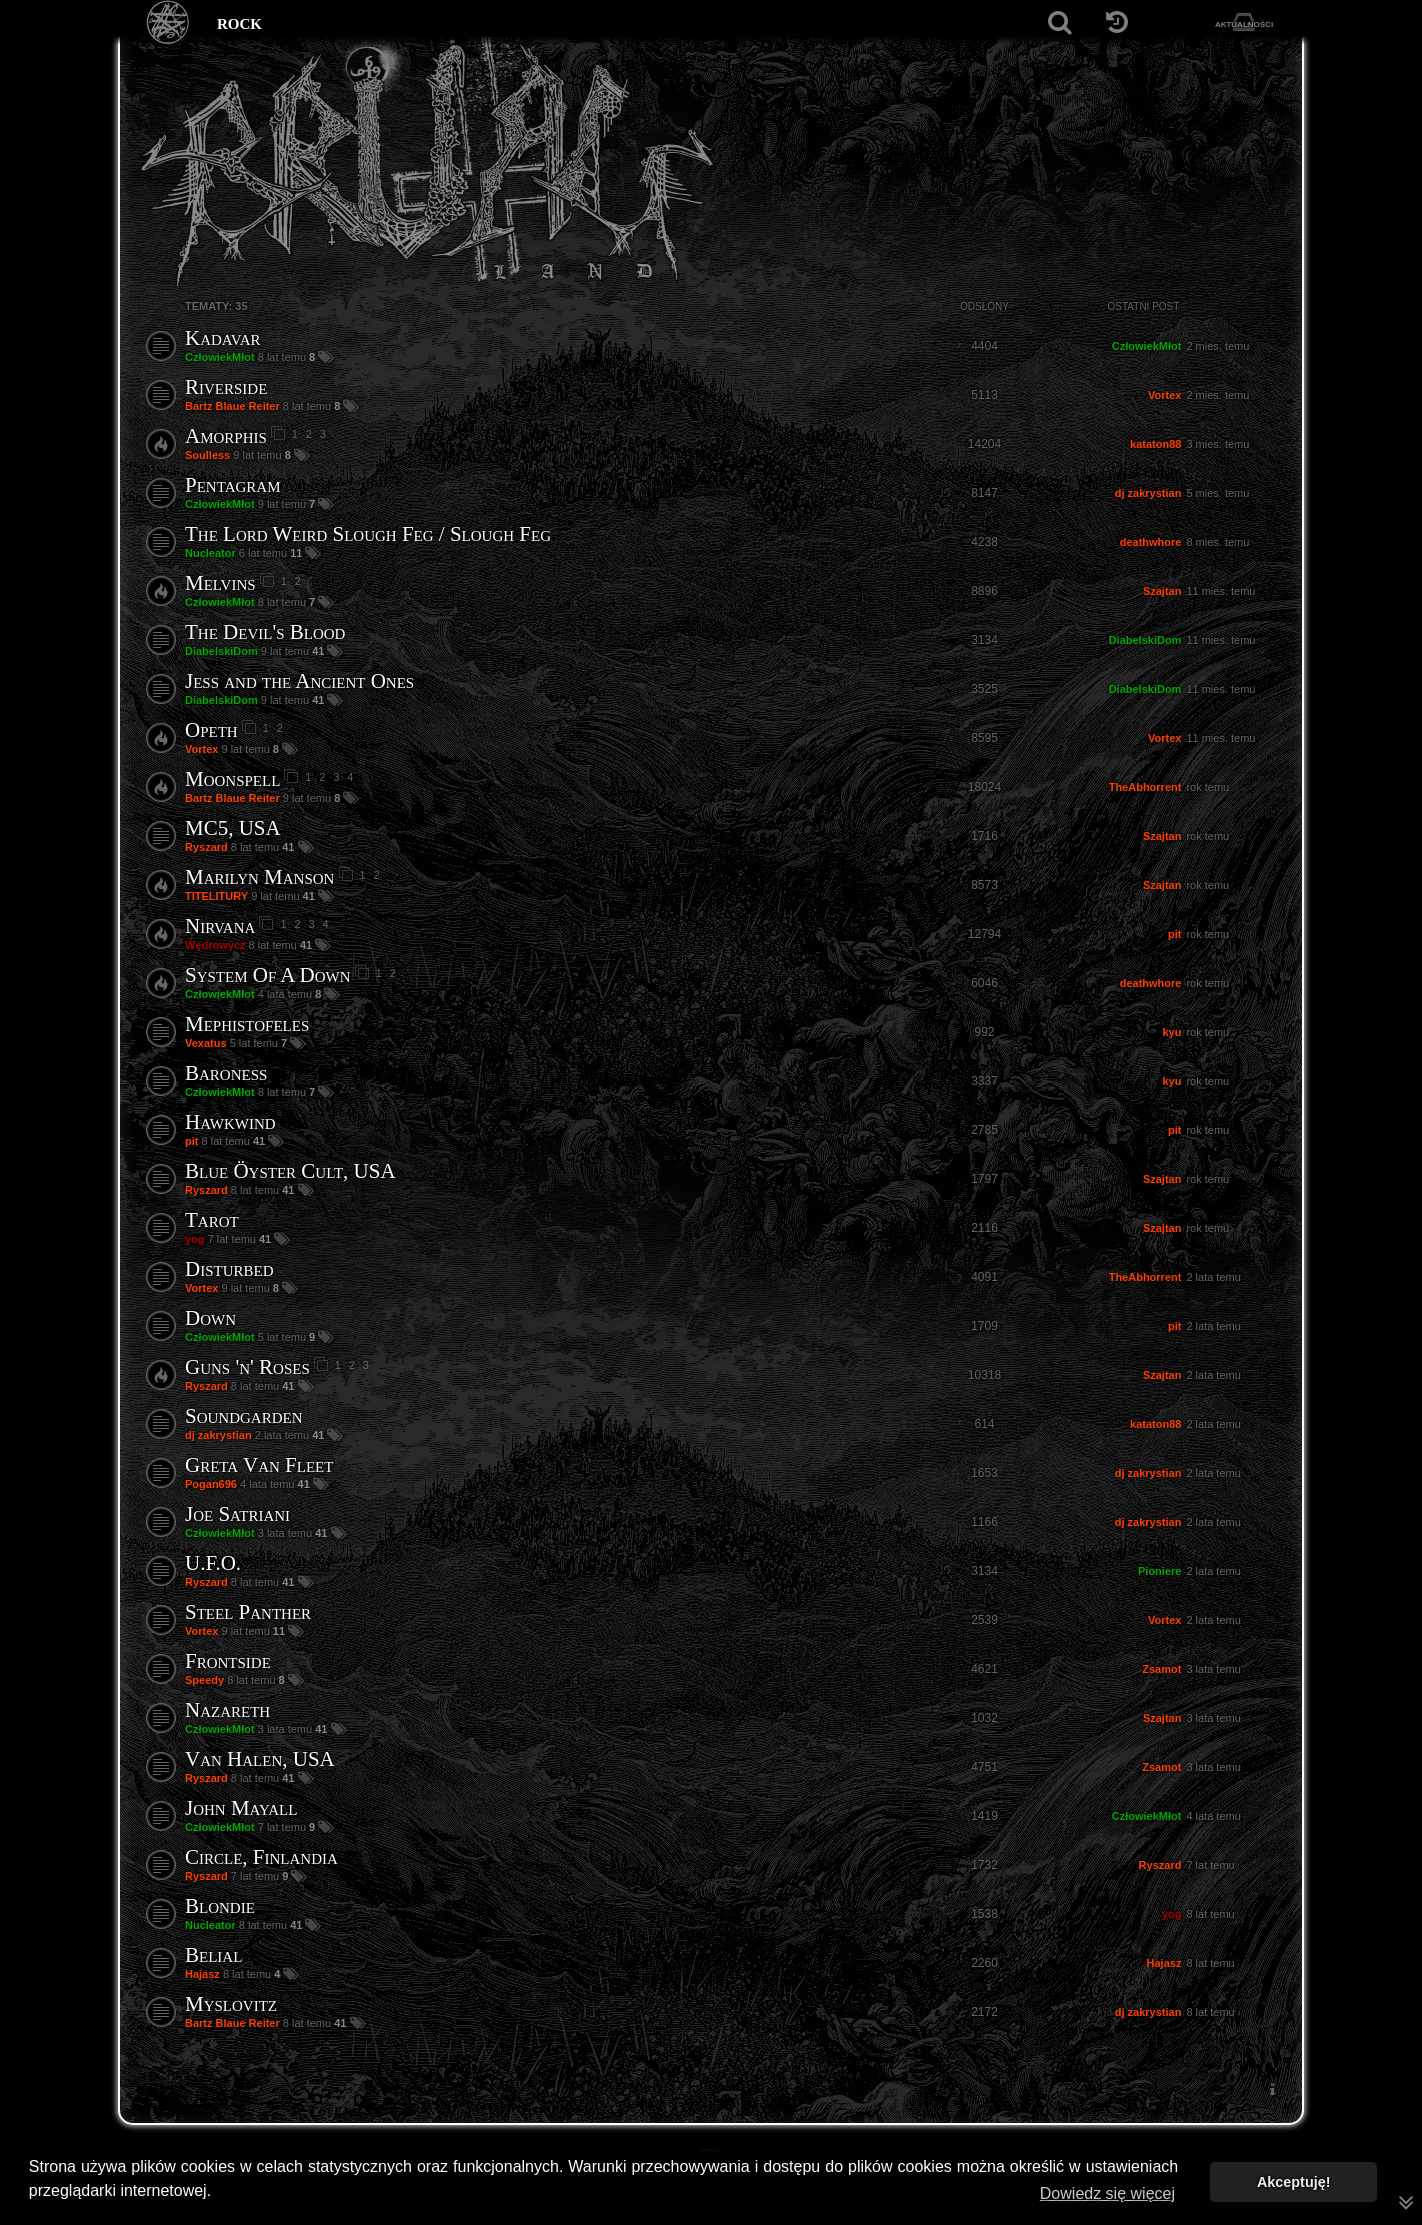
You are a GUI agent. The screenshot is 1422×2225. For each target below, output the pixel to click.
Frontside (228, 1661)
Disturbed (229, 1269)
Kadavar (222, 338)
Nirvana (220, 926)
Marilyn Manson (259, 877)
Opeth (211, 730)
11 (297, 553)
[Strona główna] (168, 22)
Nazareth (227, 1710)
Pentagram (232, 485)
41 (319, 651)
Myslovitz (231, 2004)
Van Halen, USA (260, 1759)
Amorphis (226, 436)
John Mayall (241, 1808)
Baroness (226, 1073)
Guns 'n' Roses (247, 1367)
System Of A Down (268, 975)
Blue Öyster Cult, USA (290, 1171)
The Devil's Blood (265, 632)
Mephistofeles (247, 1024)
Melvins (220, 583)
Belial (213, 1955)
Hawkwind (230, 1122)
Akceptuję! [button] (1294, 2182)
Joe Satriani (237, 1514)
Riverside (226, 387)
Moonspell (232, 779)
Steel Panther (248, 1612)
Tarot (212, 1220)
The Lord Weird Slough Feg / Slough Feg (368, 534)
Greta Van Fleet (259, 1465)
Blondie (220, 1906)
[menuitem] (1272, 2089)
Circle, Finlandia (261, 1857)
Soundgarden (244, 1416)
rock (239, 22)
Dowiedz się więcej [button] (1107, 2193)
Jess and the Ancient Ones (299, 681)
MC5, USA (233, 828)
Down (210, 1318)
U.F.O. (213, 1563)
